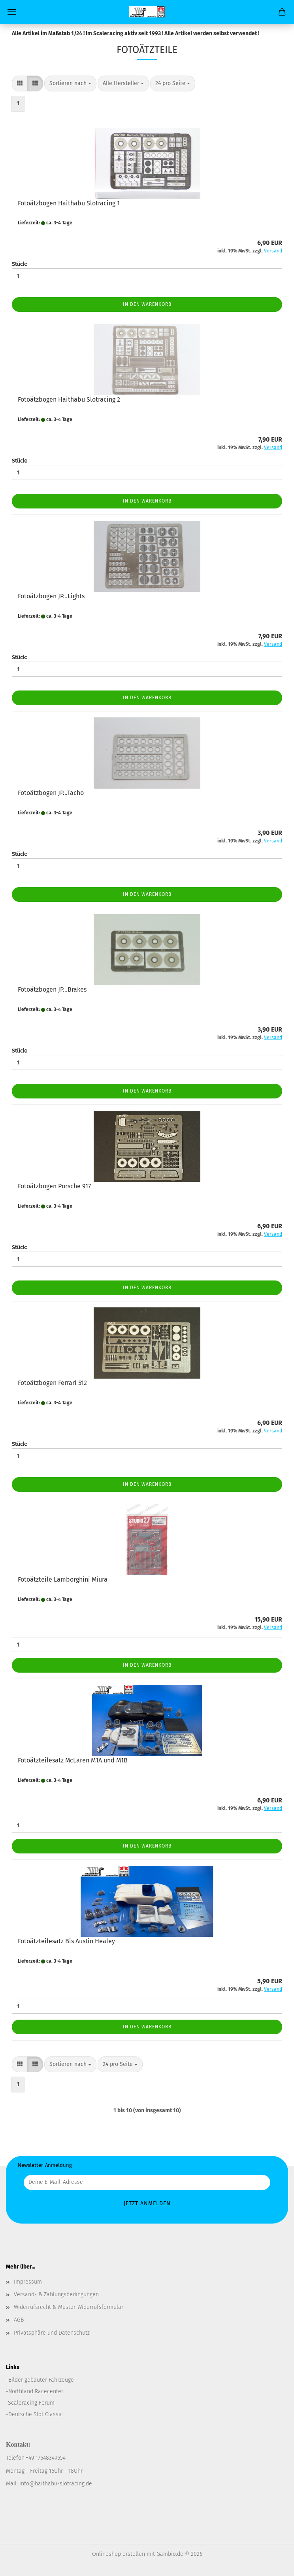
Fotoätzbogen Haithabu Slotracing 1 (69, 203)
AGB (19, 2319)
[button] (20, 83)
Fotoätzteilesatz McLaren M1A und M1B (73, 1760)
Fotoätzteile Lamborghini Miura (62, 1579)
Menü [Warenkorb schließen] (12, 11)
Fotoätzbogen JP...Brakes (52, 989)
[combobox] (70, 83)
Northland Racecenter (35, 2391)
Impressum (28, 2281)
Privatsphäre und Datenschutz (52, 2332)
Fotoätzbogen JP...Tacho (51, 793)
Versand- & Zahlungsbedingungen (56, 2294)
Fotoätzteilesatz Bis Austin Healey (66, 1941)
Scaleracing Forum (31, 2403)
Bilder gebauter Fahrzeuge (41, 2380)
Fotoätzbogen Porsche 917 (54, 1186)
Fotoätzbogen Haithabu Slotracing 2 (69, 399)
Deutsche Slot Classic (35, 2414)
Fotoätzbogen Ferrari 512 (52, 1383)
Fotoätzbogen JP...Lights (51, 596)
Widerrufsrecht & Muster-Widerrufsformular (68, 2307)
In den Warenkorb (147, 304)
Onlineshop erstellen (118, 2554)
